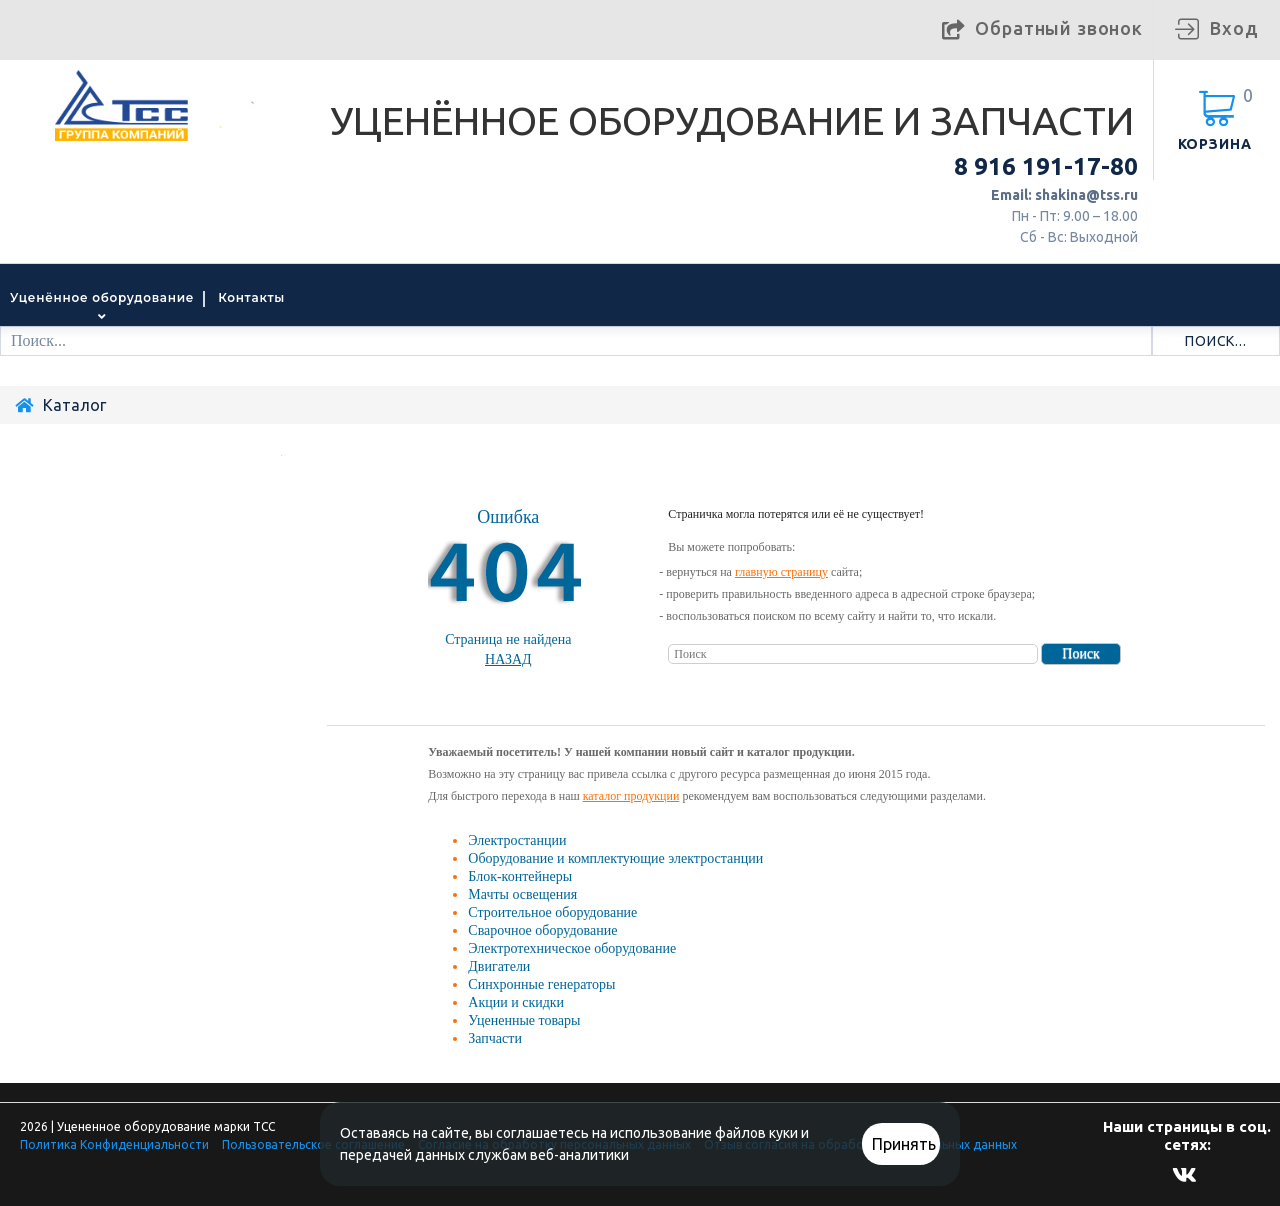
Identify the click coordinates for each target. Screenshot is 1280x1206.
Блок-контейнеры (520, 876)
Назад (508, 659)
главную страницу (781, 572)
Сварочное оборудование (542, 930)
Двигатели (499, 966)
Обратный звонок (1059, 28)
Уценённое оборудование (102, 297)
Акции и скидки (516, 1002)
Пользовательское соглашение (313, 1144)
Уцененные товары (524, 1020)
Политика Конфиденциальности (114, 1144)
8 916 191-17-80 (1046, 166)
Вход (1234, 28)
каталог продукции (631, 796)
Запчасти (495, 1038)
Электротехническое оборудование (572, 948)
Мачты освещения (522, 894)
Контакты (251, 297)
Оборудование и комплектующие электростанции (615, 858)
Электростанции (517, 840)
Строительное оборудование (552, 912)
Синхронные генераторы (541, 984)
